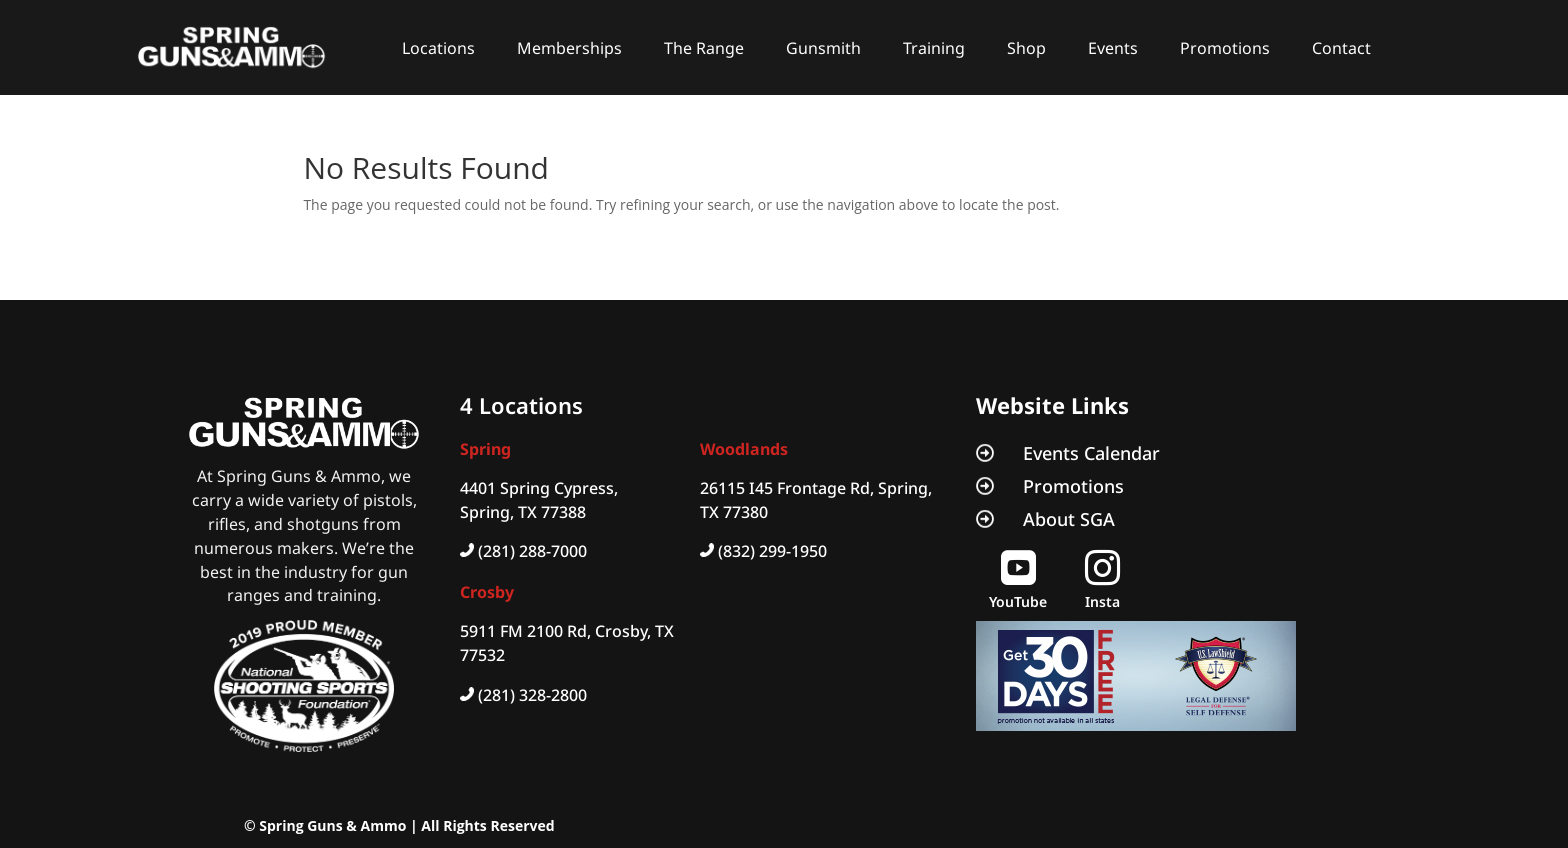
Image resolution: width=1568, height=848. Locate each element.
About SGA (1069, 519)
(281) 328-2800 (532, 695)
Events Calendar (1091, 453)
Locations (438, 48)
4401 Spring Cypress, (539, 488)
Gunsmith (823, 48)
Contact (1341, 48)
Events (1113, 48)
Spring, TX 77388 (523, 512)
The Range (704, 48)
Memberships (569, 48)
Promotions (1225, 48)
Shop (1026, 48)
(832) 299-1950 (772, 551)
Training (934, 48)
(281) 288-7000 (532, 551)
